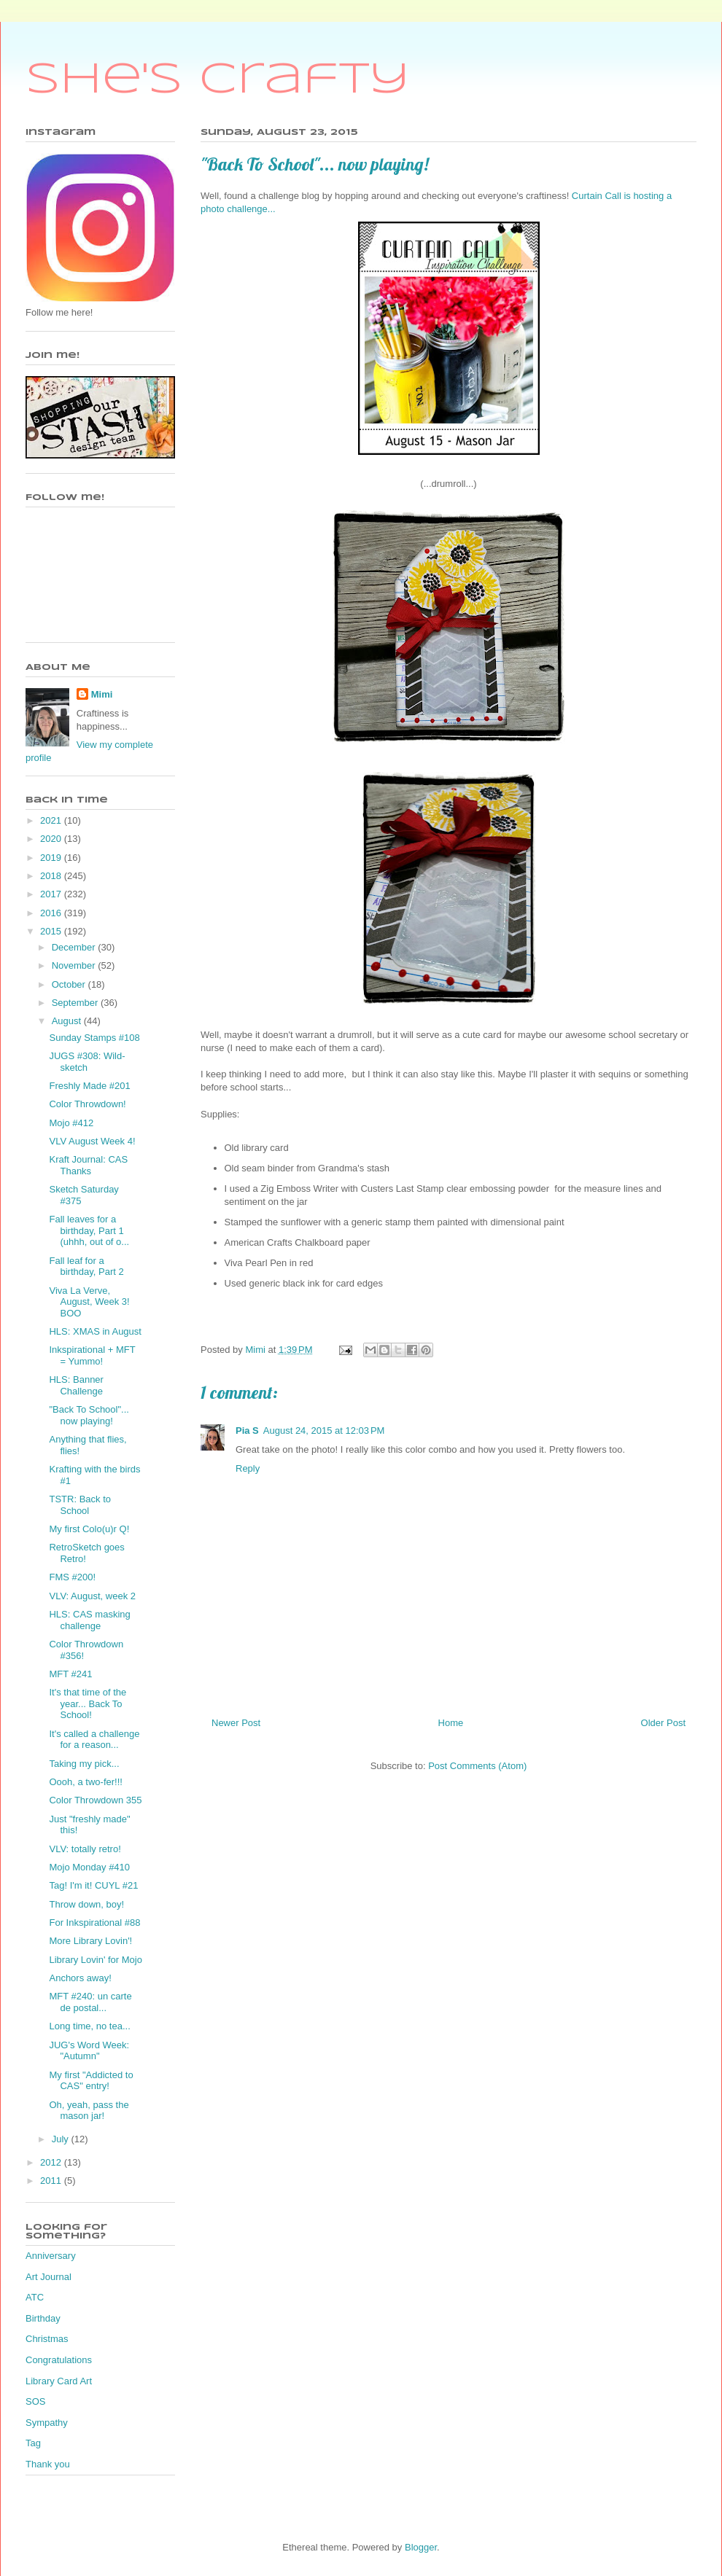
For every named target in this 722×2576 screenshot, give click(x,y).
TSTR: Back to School (80, 1505)
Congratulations (59, 2359)
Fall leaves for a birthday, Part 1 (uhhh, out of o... (89, 1230)
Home (451, 1722)
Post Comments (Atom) (477, 1765)
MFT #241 (70, 1673)
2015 (52, 931)
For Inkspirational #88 (94, 1922)
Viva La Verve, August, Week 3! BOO (89, 1302)
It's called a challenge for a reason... (94, 1739)
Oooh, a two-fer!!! (85, 1781)
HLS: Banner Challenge (76, 1385)
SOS (35, 2401)
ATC (35, 2297)
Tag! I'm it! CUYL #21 (93, 1885)
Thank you (48, 2464)
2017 (52, 894)
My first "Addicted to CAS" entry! (91, 2080)
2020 (52, 838)
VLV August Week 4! (92, 1141)
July (61, 2139)
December (75, 947)
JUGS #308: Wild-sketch (87, 1061)
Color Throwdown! (87, 1103)
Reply (248, 1468)
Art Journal (48, 2276)
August (68, 1020)
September (76, 1002)
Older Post (663, 1722)
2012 (52, 2162)
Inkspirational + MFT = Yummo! (92, 1355)
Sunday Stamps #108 (94, 1037)
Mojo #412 (71, 1122)
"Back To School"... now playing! (88, 1415)
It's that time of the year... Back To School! (87, 1703)
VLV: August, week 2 (92, 1596)
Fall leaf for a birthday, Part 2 (86, 1266)
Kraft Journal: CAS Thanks (88, 1165)
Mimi (102, 694)
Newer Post (235, 1722)
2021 (52, 820)
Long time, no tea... (89, 2026)
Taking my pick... (84, 1763)
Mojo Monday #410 (89, 1867)
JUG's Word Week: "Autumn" (89, 2051)
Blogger (421, 2547)
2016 (52, 913)
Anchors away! (80, 1977)
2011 (52, 2180)
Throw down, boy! (86, 1904)
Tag (33, 2443)
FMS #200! (72, 1577)
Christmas (47, 2338)
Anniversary (51, 2255)
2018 (52, 875)
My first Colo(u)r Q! (89, 1528)
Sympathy (47, 2422)
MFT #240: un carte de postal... (90, 2002)
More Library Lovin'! (90, 1940)
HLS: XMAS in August (95, 1331)
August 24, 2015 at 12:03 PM (324, 1430)
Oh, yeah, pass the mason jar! (88, 2110)
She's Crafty (218, 80)
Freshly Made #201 (89, 1085)
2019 (52, 857)
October (70, 984)
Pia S (247, 1430)
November (75, 965)
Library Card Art (59, 2381)
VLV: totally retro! (84, 1848)
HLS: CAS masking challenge (89, 1620)
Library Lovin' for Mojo (95, 1959)
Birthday (43, 2318)
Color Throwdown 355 (95, 1800)
